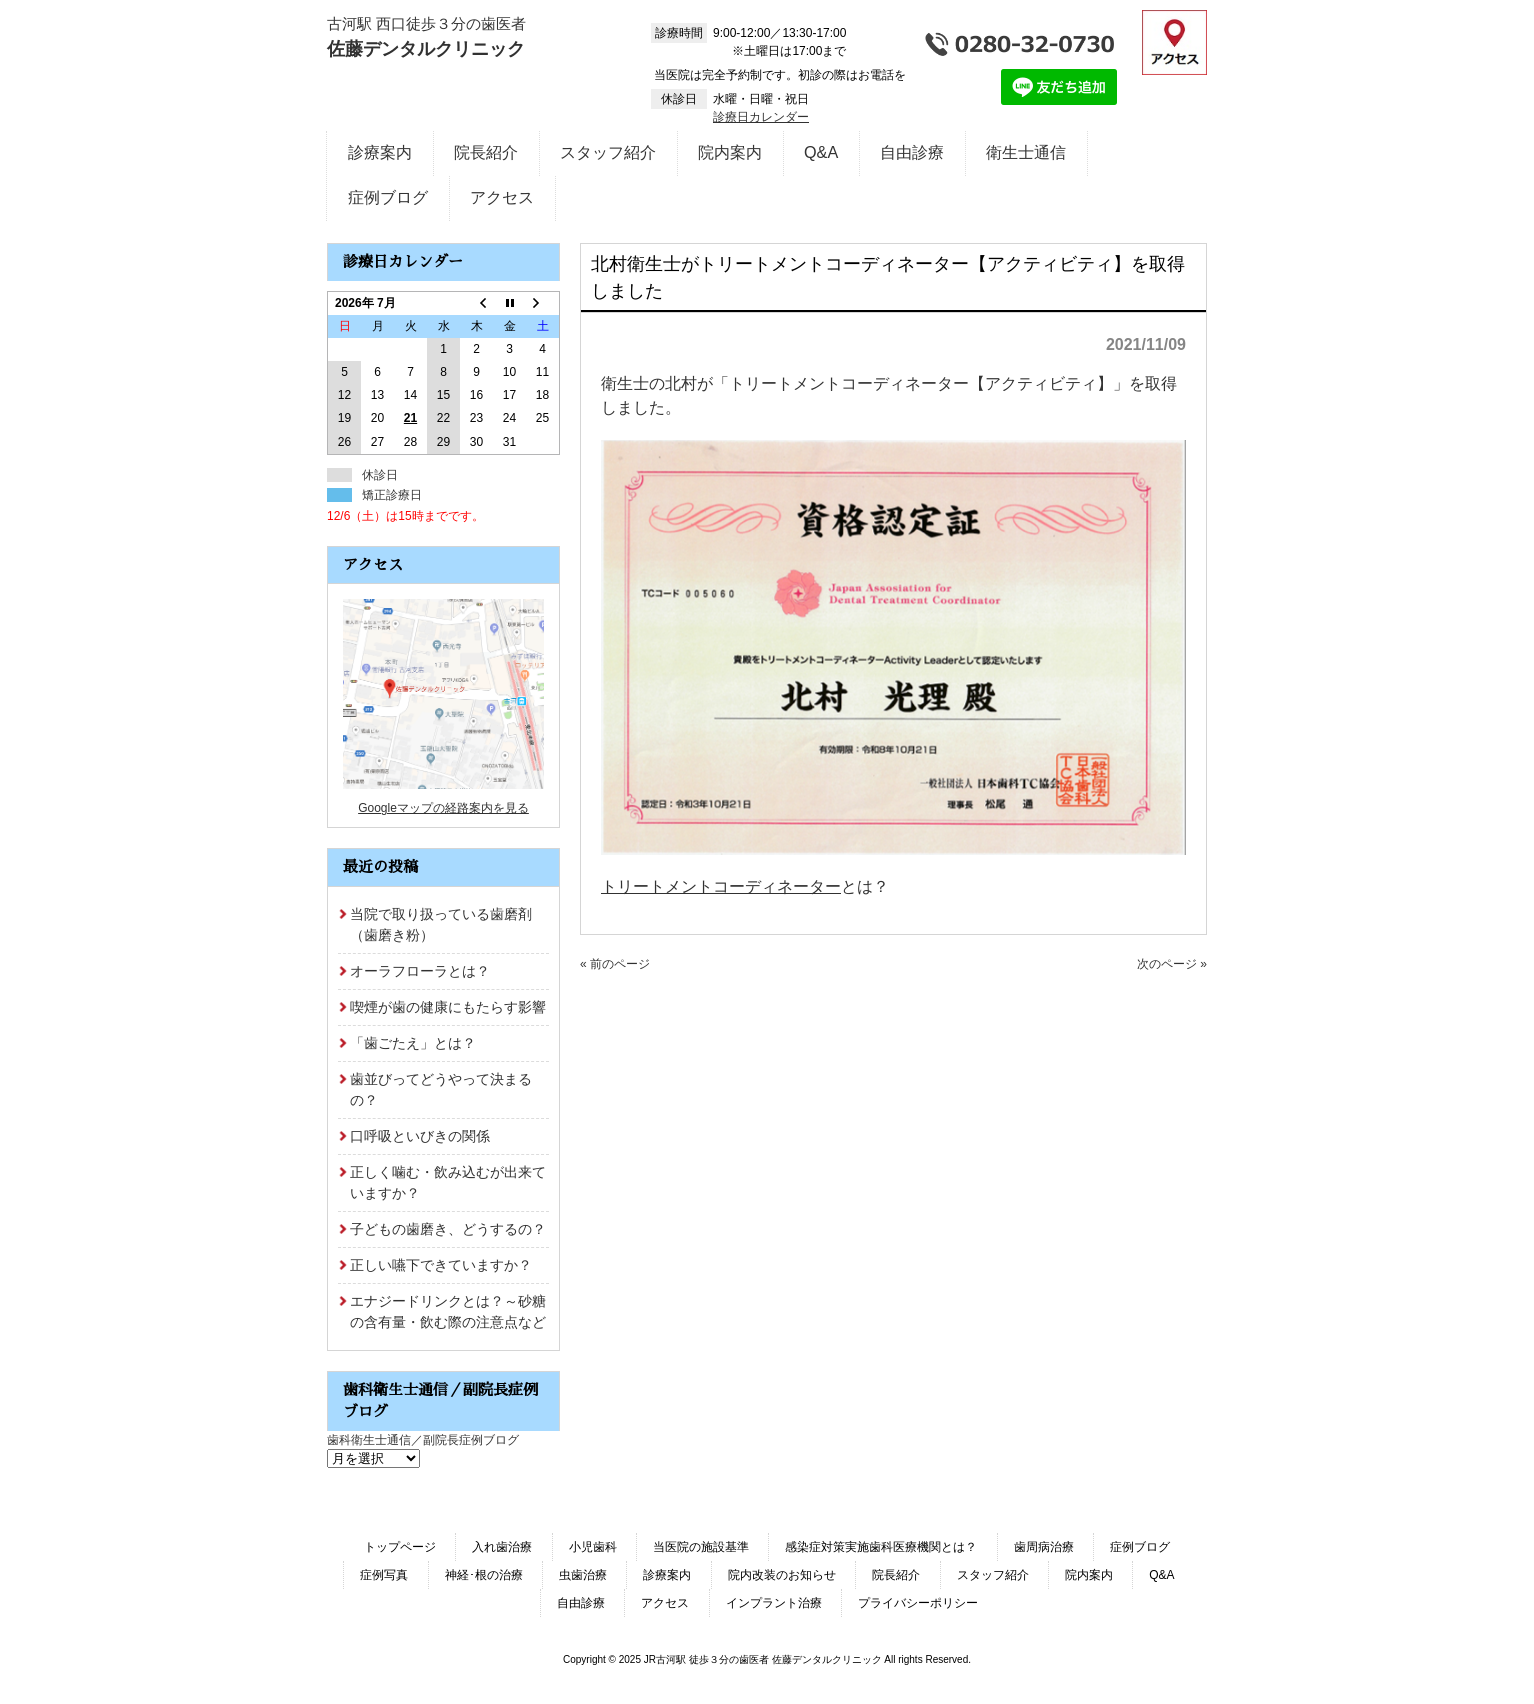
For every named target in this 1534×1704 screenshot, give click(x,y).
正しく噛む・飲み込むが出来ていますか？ (448, 1182)
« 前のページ (615, 964)
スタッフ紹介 (993, 1575)
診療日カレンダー (761, 117)
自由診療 (581, 1603)
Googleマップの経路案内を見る (443, 808)
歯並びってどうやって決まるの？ (441, 1089)
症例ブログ (1140, 1547)
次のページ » (1172, 964)
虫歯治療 (583, 1575)
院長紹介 (896, 1575)
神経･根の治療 (484, 1575)
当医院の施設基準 (701, 1547)
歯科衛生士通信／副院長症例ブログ (423, 1440)
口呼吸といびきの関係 (420, 1136)
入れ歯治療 (502, 1547)
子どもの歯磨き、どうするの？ (448, 1229)
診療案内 (667, 1575)
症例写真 (384, 1575)
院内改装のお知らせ (782, 1575)
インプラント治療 (774, 1603)
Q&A (1161, 1575)
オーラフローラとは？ (420, 971)
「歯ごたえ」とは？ (413, 1043)
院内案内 (1089, 1575)
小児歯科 (593, 1547)
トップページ (400, 1547)
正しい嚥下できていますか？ (441, 1265)
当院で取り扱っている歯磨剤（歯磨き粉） (441, 924)
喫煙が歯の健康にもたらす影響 (448, 1007)
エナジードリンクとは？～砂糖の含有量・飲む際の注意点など (448, 1311)
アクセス (665, 1603)
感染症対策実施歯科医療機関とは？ (881, 1547)
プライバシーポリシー (918, 1603)
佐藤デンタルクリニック (426, 49)
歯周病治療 (1044, 1547)
